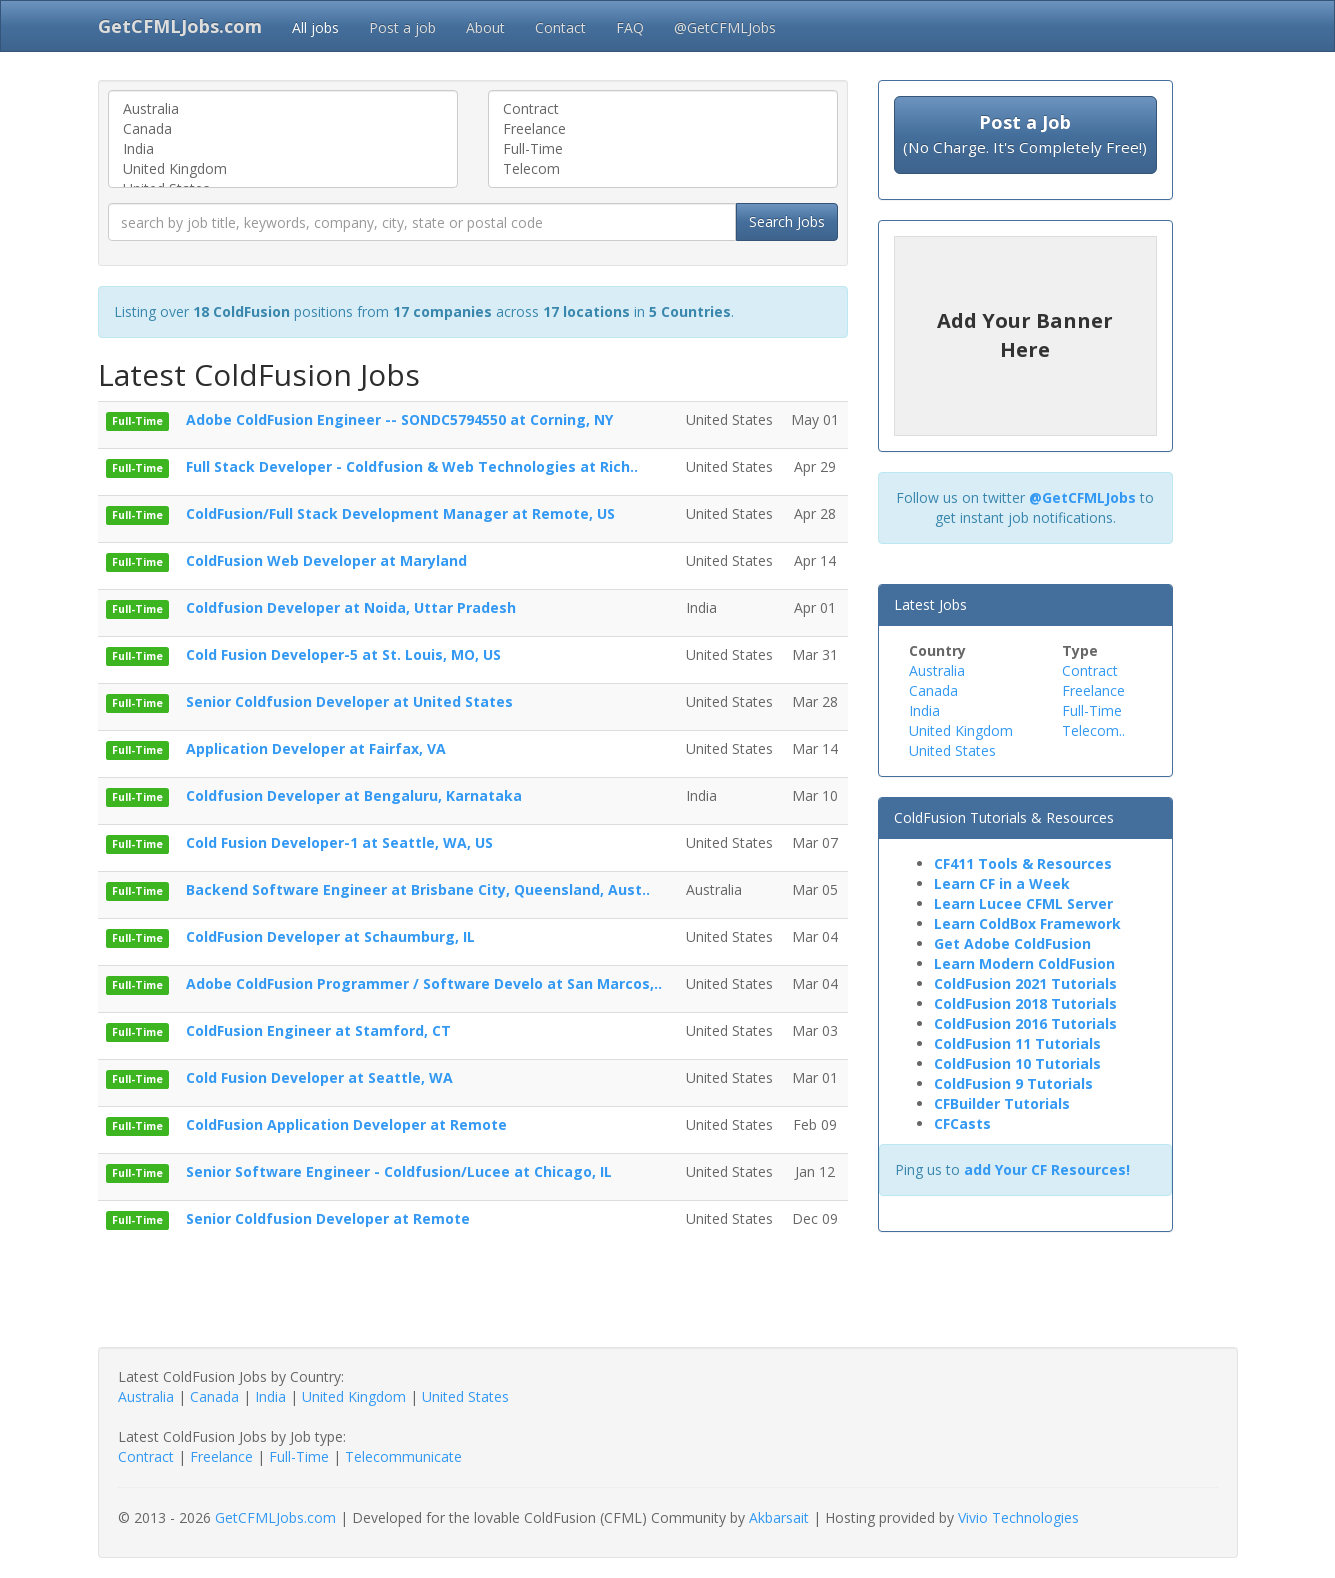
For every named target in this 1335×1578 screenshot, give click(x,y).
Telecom (663, 169)
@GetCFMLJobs (725, 27)
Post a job (402, 27)
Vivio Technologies (1018, 1517)
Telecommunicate (403, 1456)
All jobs (315, 27)
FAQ (630, 27)
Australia (283, 109)
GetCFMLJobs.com (275, 1517)
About (485, 27)
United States (952, 750)
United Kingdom (283, 169)
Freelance (663, 129)
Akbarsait (779, 1517)
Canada (283, 129)
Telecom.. (1093, 730)
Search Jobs (787, 221)
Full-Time (663, 149)
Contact (560, 27)
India (283, 149)
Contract (663, 109)
